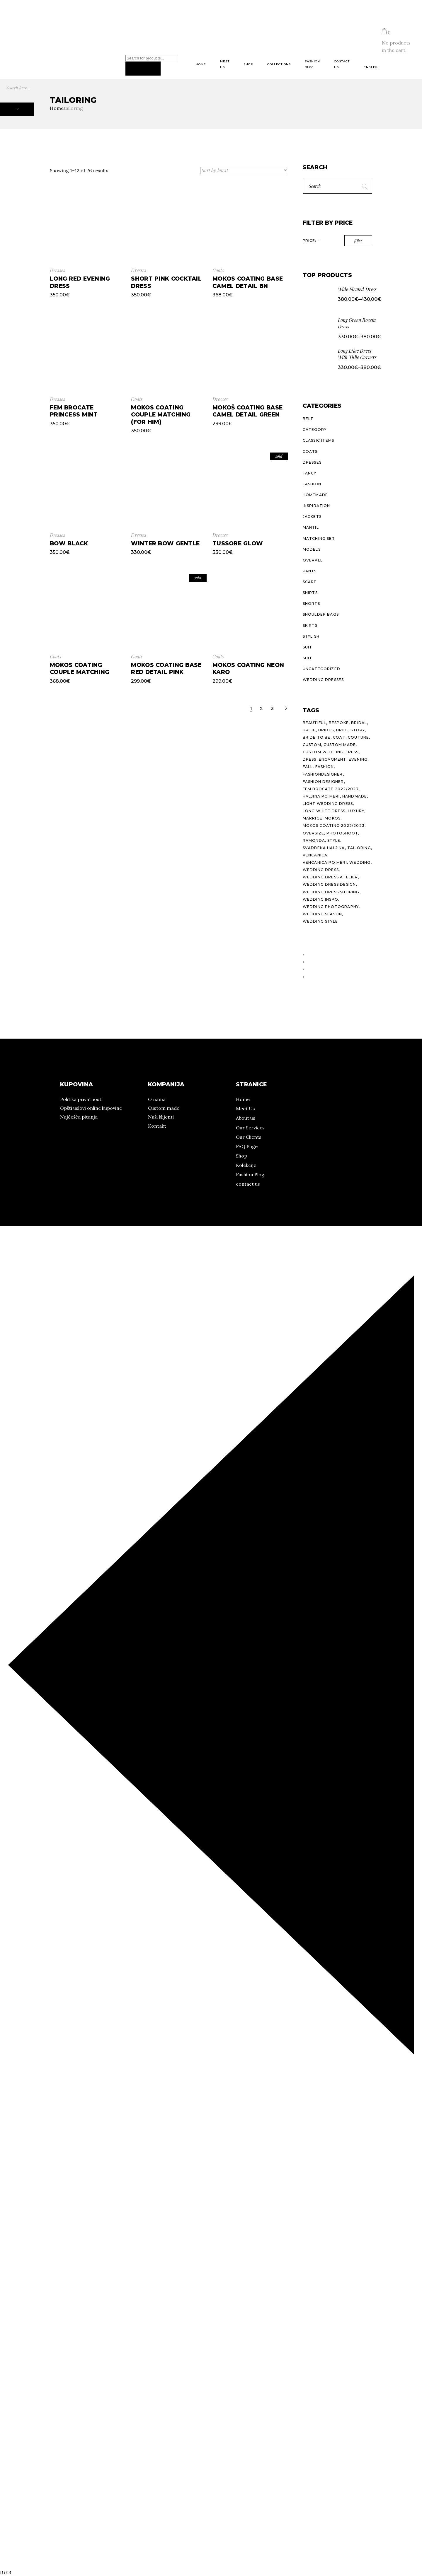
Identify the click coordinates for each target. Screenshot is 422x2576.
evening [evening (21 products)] (358, 759)
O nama (9, 31)
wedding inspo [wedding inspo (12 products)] (320, 899)
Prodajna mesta (76, 31)
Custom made (163, 1108)
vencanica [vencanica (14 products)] (315, 855)
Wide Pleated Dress (357, 289)
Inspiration (316, 505)
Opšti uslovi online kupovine (91, 1108)
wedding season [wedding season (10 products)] (322, 914)
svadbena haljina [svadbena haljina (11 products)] (324, 848)
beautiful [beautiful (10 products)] (314, 723)
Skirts (310, 625)
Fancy (309, 473)
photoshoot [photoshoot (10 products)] (342, 833)
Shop (241, 1156)
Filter (358, 240)
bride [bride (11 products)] (309, 730)
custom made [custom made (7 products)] (340, 744)
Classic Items (318, 440)
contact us (248, 1184)
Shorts (311, 603)
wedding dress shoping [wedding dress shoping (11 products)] (331, 892)
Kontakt (157, 1126)
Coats (218, 270)
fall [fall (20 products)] (308, 766)
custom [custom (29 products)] (312, 744)
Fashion (312, 484)
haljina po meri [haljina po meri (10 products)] (321, 796)
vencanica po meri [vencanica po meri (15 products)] (325, 862)
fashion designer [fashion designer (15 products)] (323, 781)
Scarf (309, 582)
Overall (313, 560)
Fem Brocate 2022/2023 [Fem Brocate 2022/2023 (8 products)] (331, 789)
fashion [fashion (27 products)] (324, 766)
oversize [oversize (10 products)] (313, 833)
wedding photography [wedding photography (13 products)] (331, 906)
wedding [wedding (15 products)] (359, 862)
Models (312, 549)
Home (243, 1099)
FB (8, 46)
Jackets (312, 516)
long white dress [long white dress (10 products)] (324, 811)
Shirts (310, 592)
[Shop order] (244, 170)
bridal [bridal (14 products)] (359, 723)
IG (2, 46)
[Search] (143, 69)
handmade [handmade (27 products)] (354, 796)
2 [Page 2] (261, 708)
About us (245, 1118)
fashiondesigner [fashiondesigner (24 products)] (323, 774)
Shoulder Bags (321, 614)
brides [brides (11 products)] (326, 730)
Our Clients (248, 1137)
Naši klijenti (161, 1117)
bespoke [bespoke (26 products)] (339, 723)
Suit (307, 647)
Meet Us (245, 1109)
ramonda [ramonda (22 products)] (314, 840)
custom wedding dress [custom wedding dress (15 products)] (331, 752)
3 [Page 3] (272, 708)
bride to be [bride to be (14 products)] (317, 737)
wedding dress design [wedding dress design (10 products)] (329, 884)
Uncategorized (322, 669)
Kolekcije (38, 31)
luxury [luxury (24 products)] (356, 811)
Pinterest (21, 46)
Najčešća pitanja (79, 1117)
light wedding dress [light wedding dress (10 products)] (328, 803)
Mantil (311, 527)
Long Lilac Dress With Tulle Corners (357, 354)
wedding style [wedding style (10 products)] (320, 921)
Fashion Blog (250, 1174)
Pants (310, 571)
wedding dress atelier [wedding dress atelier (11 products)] (330, 877)
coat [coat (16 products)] (339, 737)
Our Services (250, 1128)
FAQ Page (247, 1146)
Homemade (315, 495)
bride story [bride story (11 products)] (350, 730)
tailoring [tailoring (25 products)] (359, 848)
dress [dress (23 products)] (309, 759)
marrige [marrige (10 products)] (312, 818)
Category (315, 429)
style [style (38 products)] (333, 840)
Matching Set (319, 538)
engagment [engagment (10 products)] (332, 759)
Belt (308, 418)
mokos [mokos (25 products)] (333, 818)
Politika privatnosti (81, 1099)
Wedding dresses (323, 679)
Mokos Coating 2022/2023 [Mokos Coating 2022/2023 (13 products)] (334, 825)
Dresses (57, 270)
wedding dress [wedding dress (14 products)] (321, 870)
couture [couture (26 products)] (358, 737)
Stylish (311, 636)
